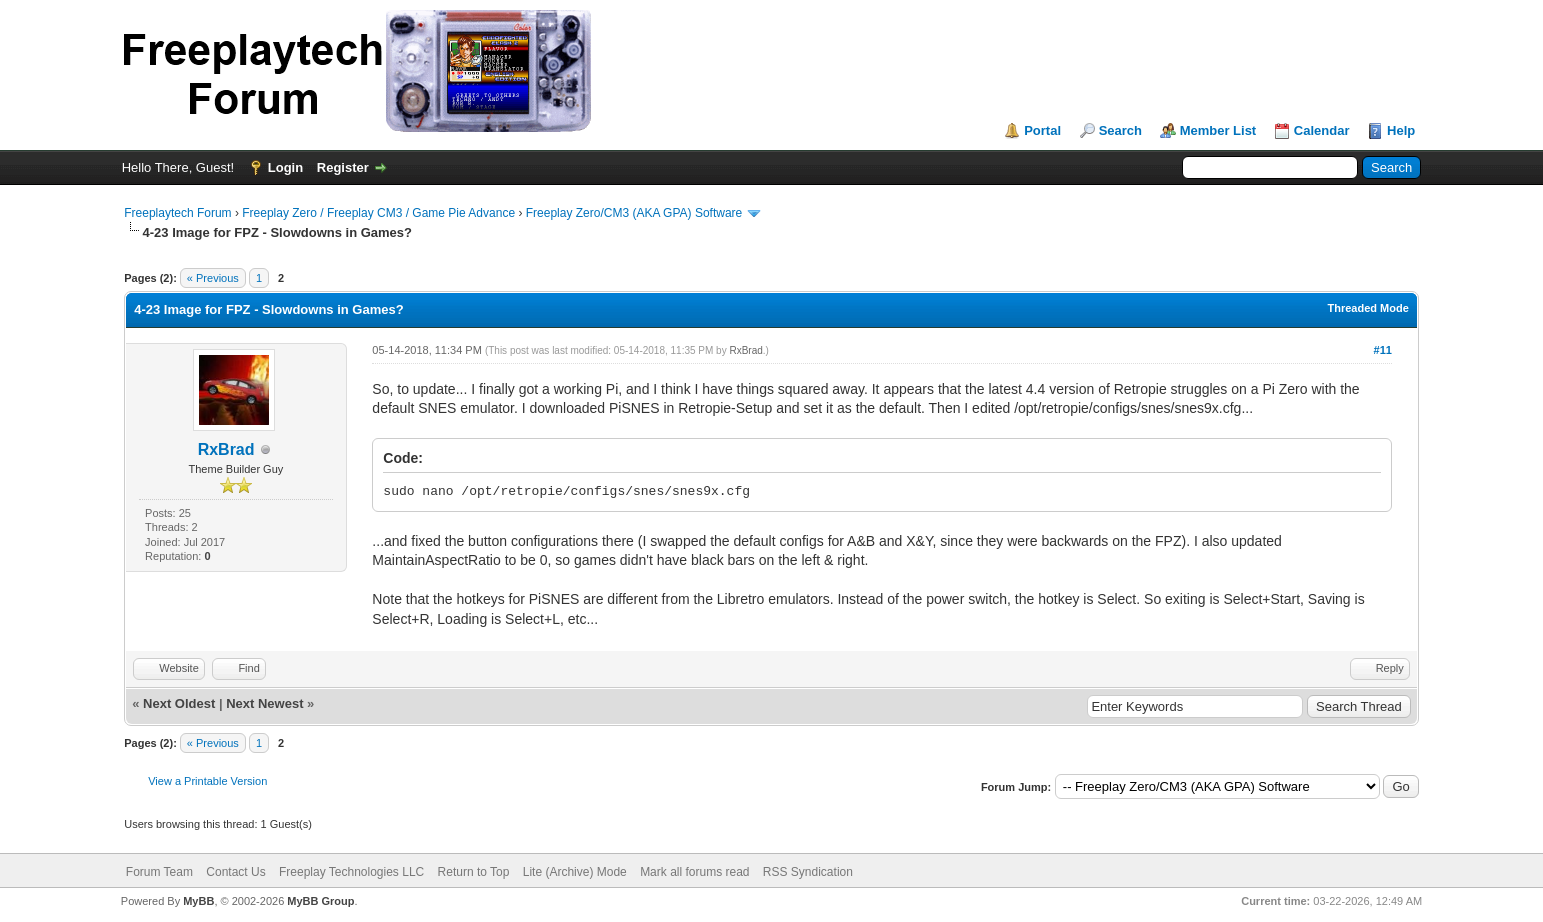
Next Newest (264, 703)
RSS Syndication (808, 872)
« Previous (213, 278)
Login (285, 167)
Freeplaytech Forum (177, 213)
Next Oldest (179, 703)
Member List (1218, 130)
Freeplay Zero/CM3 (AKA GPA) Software (634, 213)
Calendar (1322, 130)
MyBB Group (320, 901)
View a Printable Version (207, 781)
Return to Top (474, 872)
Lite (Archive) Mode (575, 872)
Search (1120, 130)
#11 (1383, 350)
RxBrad (226, 449)
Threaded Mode (1367, 308)
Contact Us (235, 872)
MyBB (198, 901)
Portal (1042, 130)
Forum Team (159, 872)
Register (343, 167)
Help (1401, 130)
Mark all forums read (694, 872)
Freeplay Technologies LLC (351, 872)
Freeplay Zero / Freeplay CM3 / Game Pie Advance (378, 213)
